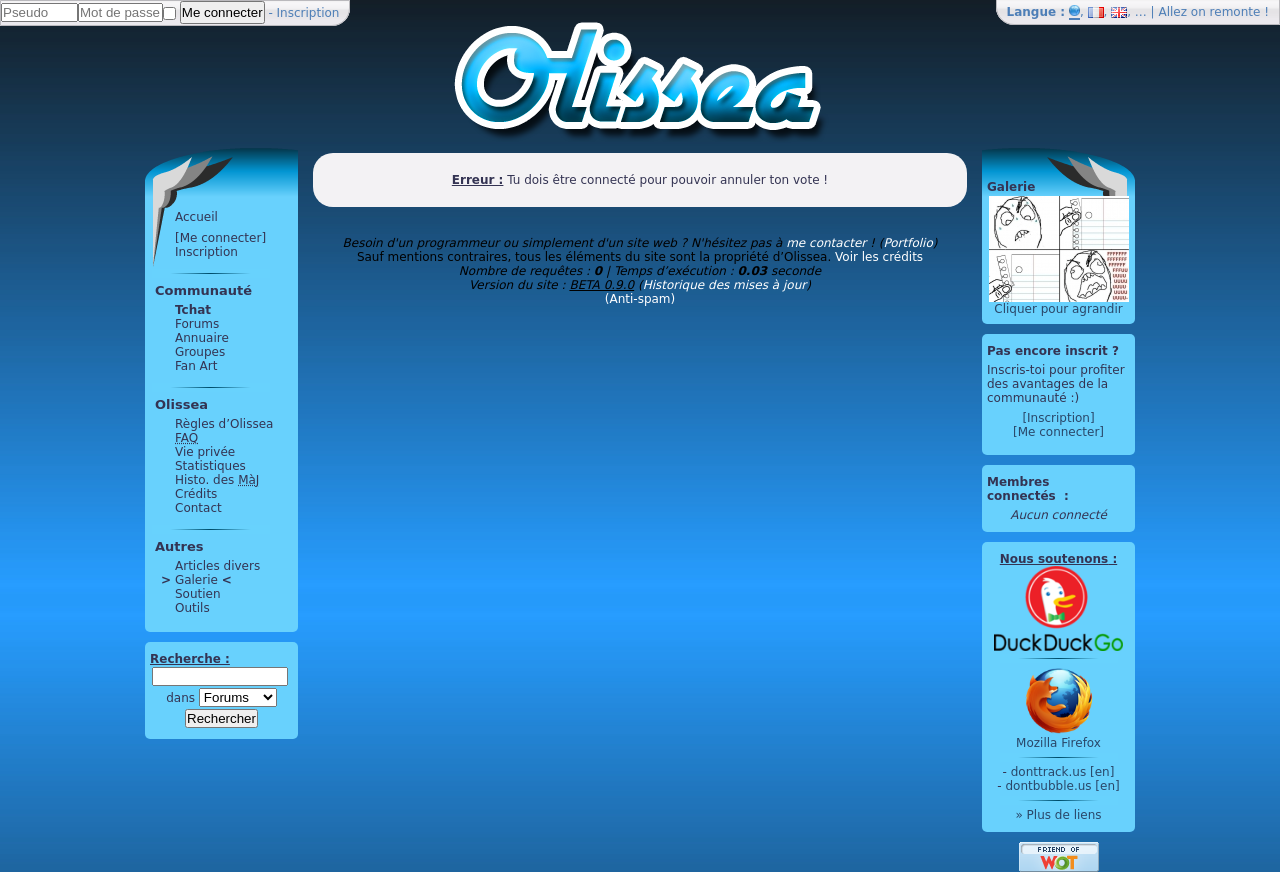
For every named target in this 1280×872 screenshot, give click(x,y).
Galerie (196, 580)
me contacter (826, 243)
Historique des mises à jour (725, 285)
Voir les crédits (879, 257)
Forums (197, 324)
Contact (198, 508)
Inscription (308, 13)
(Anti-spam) (640, 299)
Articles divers (217, 566)
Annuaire (202, 338)
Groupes (200, 352)
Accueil (196, 217)
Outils (192, 608)
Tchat (193, 310)
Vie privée (205, 452)
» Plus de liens (1058, 815)
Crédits (196, 494)
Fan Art (196, 366)
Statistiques (210, 466)
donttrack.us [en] (1063, 772)
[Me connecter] (220, 238)
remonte (1235, 12)
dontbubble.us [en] (1062, 786)
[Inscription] (1058, 418)
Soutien (198, 594)
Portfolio (907, 243)
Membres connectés (1023, 489)
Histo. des (217, 480)
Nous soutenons (1054, 559)
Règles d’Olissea (224, 424)
